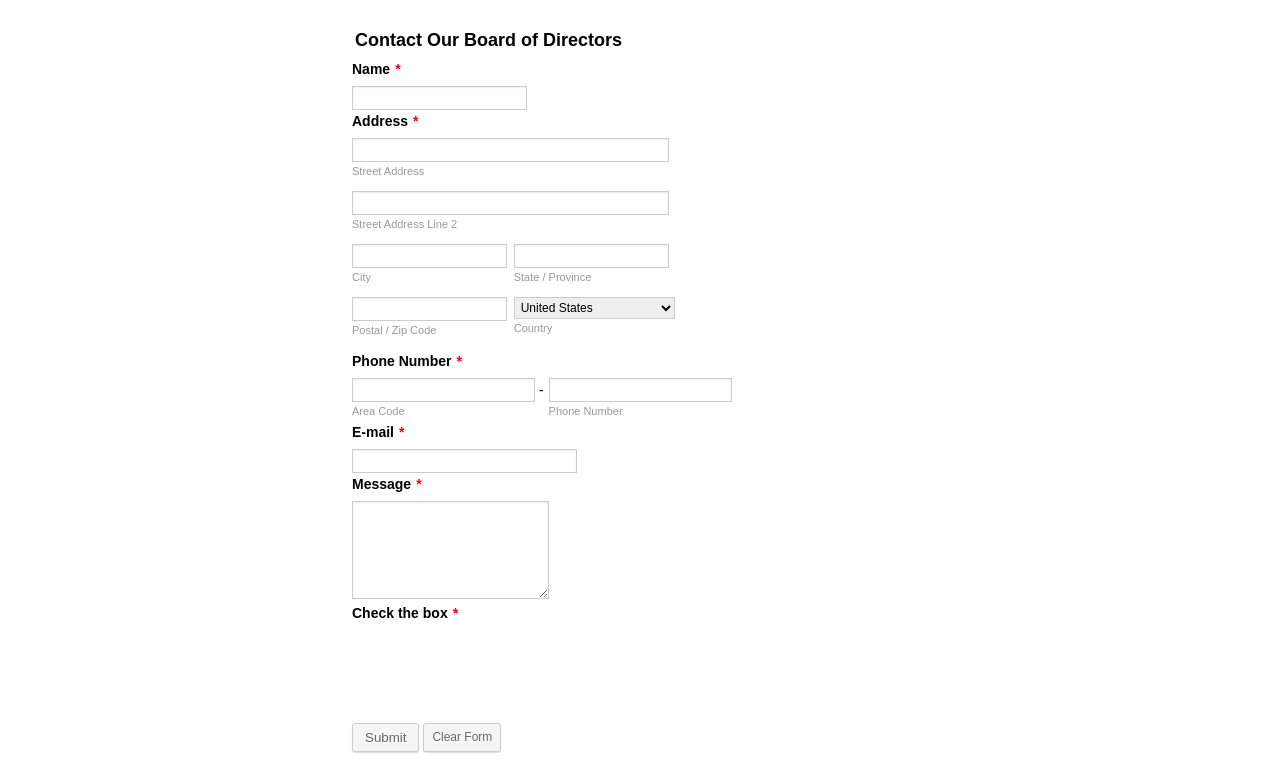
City (361, 277)
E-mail (378, 432)
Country (533, 328)
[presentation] (504, 669)
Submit (385, 737)
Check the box (405, 613)
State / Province (553, 277)
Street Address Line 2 (404, 224)
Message (387, 484)
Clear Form (462, 737)
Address (385, 121)
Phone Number (407, 361)
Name (376, 69)
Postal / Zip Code (394, 330)
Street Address (388, 171)
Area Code (378, 411)
